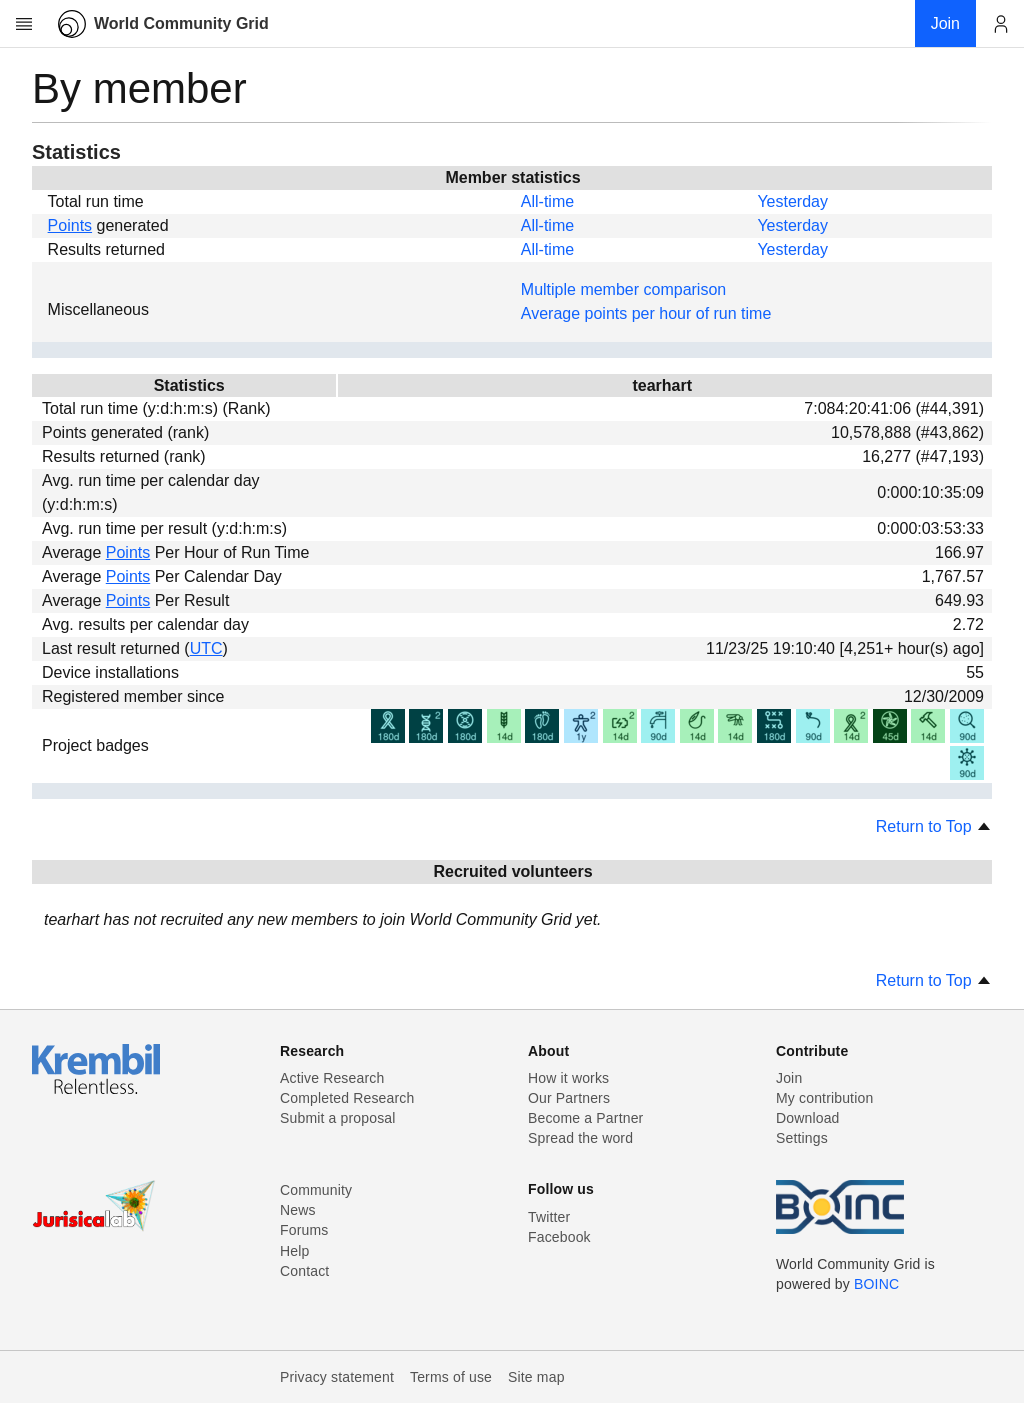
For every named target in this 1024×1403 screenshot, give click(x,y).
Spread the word (580, 1138)
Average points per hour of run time (646, 313)
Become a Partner (585, 1118)
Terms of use (451, 1377)
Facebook (559, 1237)
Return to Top (934, 826)
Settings (802, 1138)
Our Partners (569, 1098)
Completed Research (347, 1098)
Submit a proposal (338, 1118)
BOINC (876, 1284)
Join (789, 1078)
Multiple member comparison (623, 289)
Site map (536, 1377)
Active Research (332, 1078)
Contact (304, 1271)
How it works (568, 1078)
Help (294, 1251)
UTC (206, 648)
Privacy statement (337, 1377)
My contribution (824, 1098)
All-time (547, 201)
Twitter (549, 1217)
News (298, 1210)
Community (316, 1190)
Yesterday (792, 201)
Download (808, 1118)
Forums (304, 1230)
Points (70, 225)
